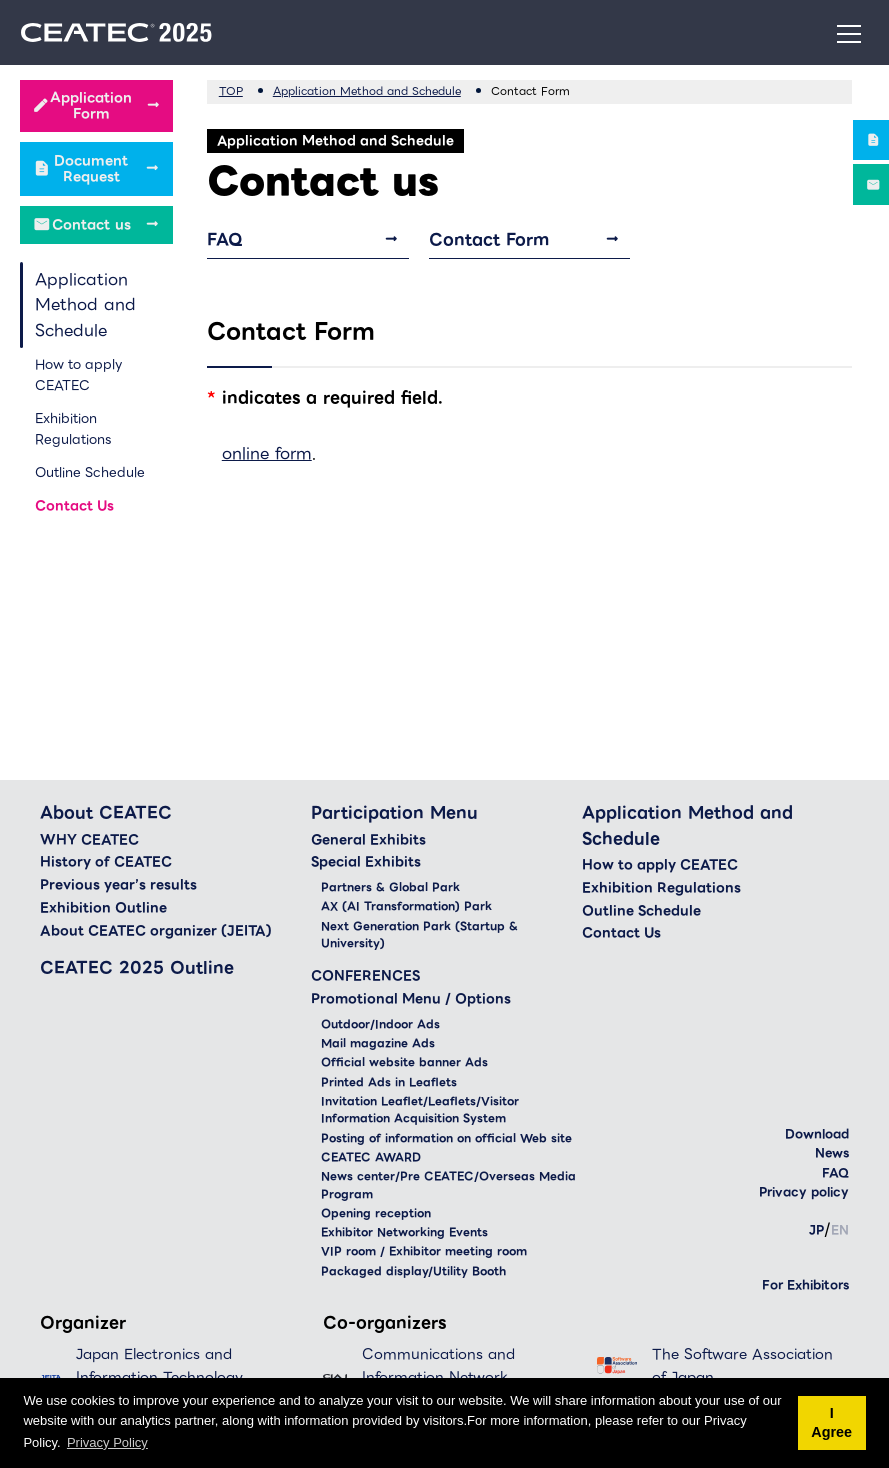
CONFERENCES (365, 976)
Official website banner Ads (404, 1062)
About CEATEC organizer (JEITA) (156, 931)
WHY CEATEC (89, 840)
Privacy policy (804, 1191)
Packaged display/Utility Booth (413, 1271)
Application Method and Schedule (85, 305)
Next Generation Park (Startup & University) (419, 935)
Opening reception (376, 1213)
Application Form (91, 105)
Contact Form (489, 239)
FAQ (225, 239)
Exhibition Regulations (73, 429)
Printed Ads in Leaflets (389, 1082)
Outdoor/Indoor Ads (380, 1024)
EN (840, 1229)
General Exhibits (368, 840)
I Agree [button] (831, 1423)
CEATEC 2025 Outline (137, 967)
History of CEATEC (106, 862)
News (832, 1152)
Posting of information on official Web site (446, 1138)
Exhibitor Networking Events (404, 1232)
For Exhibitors (805, 1284)
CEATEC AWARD (371, 1157)
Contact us (91, 224)
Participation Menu (394, 812)
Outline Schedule (90, 472)
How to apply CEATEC (78, 375)
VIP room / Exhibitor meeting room (424, 1251)
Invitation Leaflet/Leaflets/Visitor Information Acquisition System (420, 1110)
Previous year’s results (118, 885)
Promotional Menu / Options (411, 999)
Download (817, 1133)
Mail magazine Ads (378, 1043)
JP (816, 1229)
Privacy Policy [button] (107, 1442)
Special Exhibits (366, 862)
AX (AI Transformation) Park (406, 906)
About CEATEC (106, 812)
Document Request (91, 168)
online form (267, 453)
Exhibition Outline (103, 908)
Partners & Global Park (390, 887)
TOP (231, 91)
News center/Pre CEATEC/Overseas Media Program (448, 1185)
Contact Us (74, 505)
